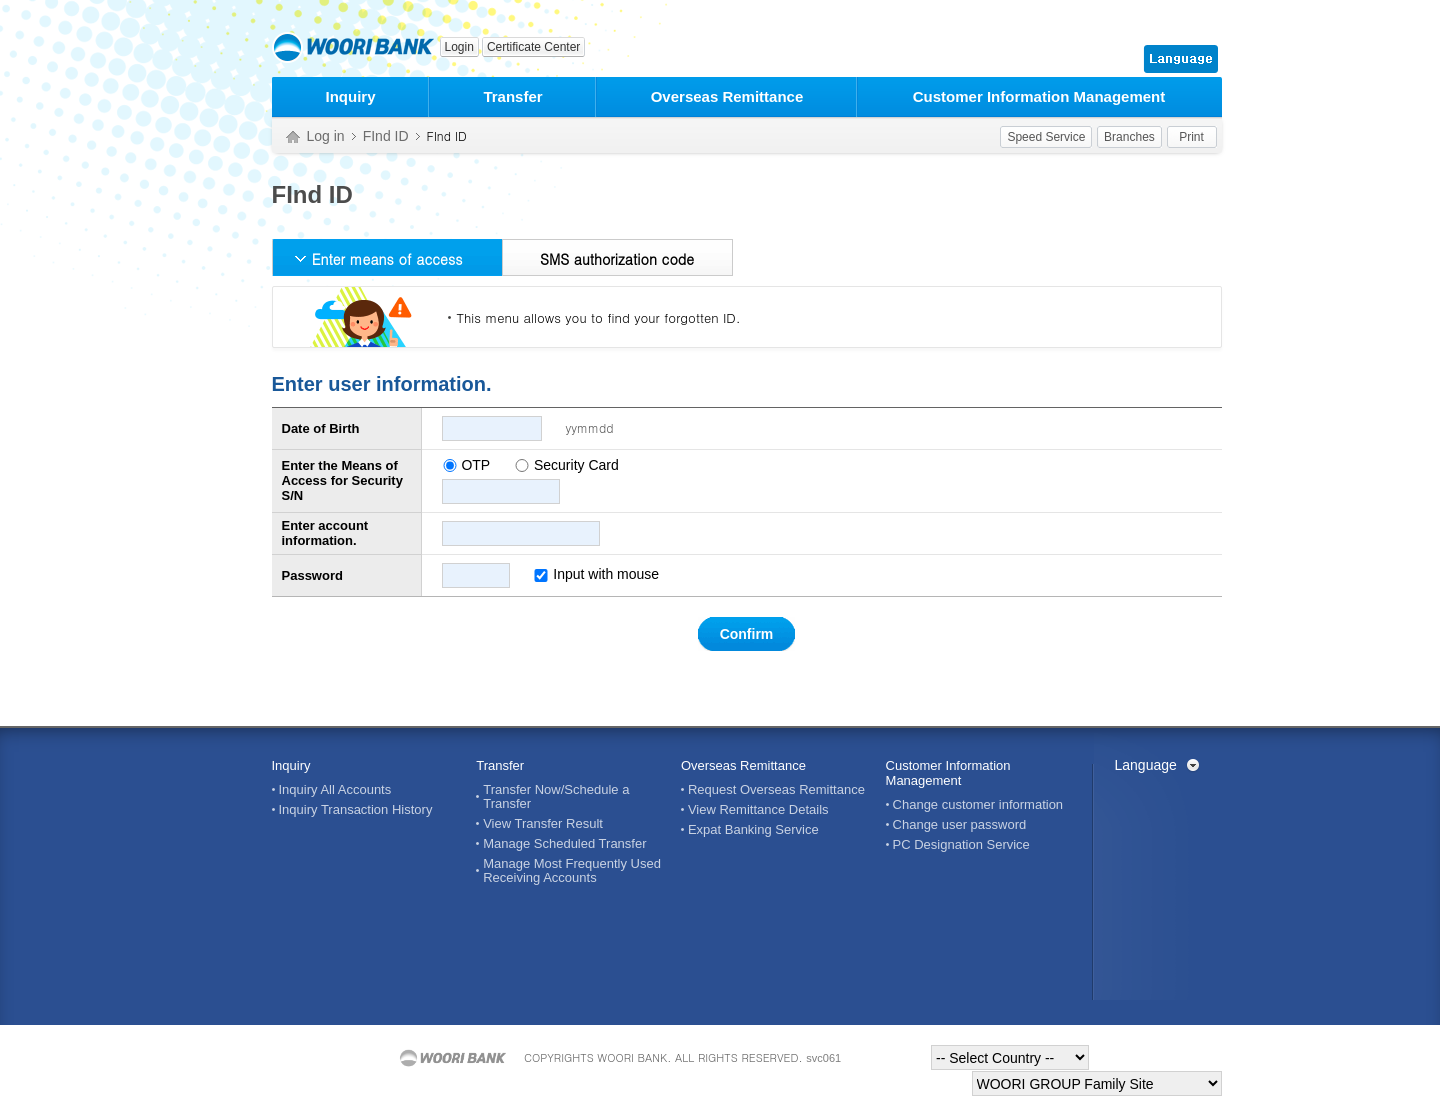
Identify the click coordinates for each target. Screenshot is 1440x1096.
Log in (326, 136)
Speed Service (1046, 137)
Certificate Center (533, 47)
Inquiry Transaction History (356, 810)
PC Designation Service (961, 845)
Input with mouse (596, 574)
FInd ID (386, 136)
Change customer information (978, 805)
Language (1146, 765)
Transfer (512, 96)
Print (1191, 137)
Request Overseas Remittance (776, 790)
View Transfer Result (543, 824)
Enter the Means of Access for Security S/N (342, 480)
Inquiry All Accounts (335, 790)
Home (293, 137)
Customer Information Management (1039, 96)
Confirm (747, 634)
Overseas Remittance (727, 96)
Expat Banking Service (753, 830)
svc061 (823, 1058)
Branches (1129, 137)
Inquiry (350, 96)
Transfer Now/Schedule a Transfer (556, 797)
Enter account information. (325, 533)
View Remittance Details (758, 810)
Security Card (576, 465)
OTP (475, 465)
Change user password (960, 825)
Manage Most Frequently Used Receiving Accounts (572, 871)
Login (459, 47)
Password (312, 575)
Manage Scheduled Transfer (564, 844)
